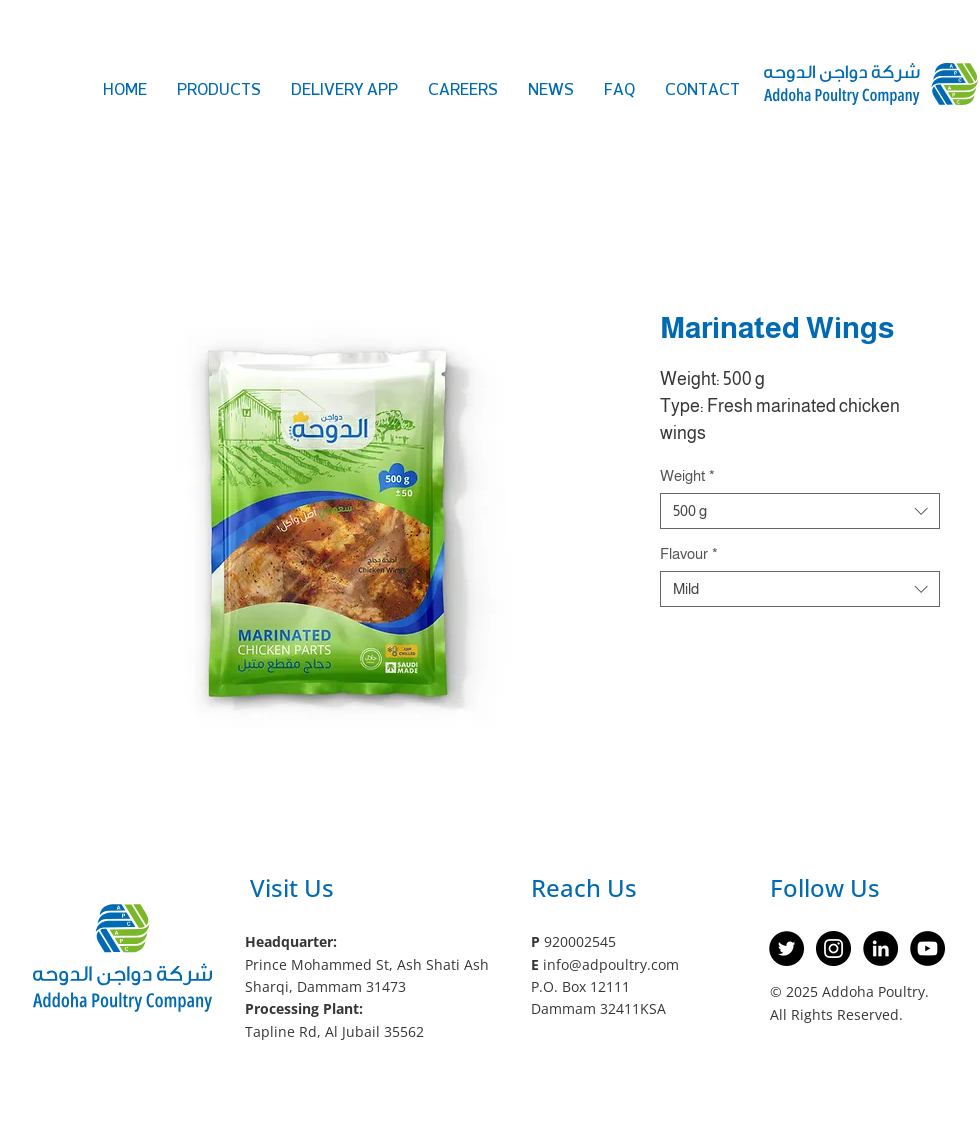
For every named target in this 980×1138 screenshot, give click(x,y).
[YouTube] (927, 948)
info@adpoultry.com (611, 964)
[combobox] (800, 511)
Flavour (689, 553)
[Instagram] (833, 948)
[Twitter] (786, 948)
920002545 (580, 941)
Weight (687, 475)
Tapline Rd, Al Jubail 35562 (334, 1031)
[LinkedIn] (880, 948)
